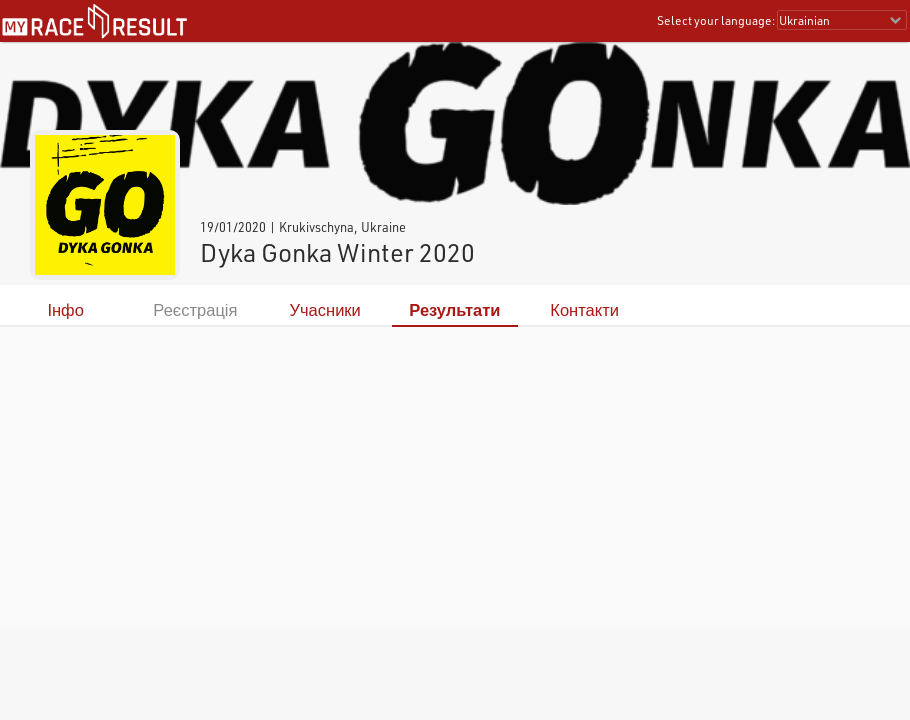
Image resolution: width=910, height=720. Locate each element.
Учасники (325, 309)
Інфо (65, 309)
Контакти (584, 309)
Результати (454, 309)
